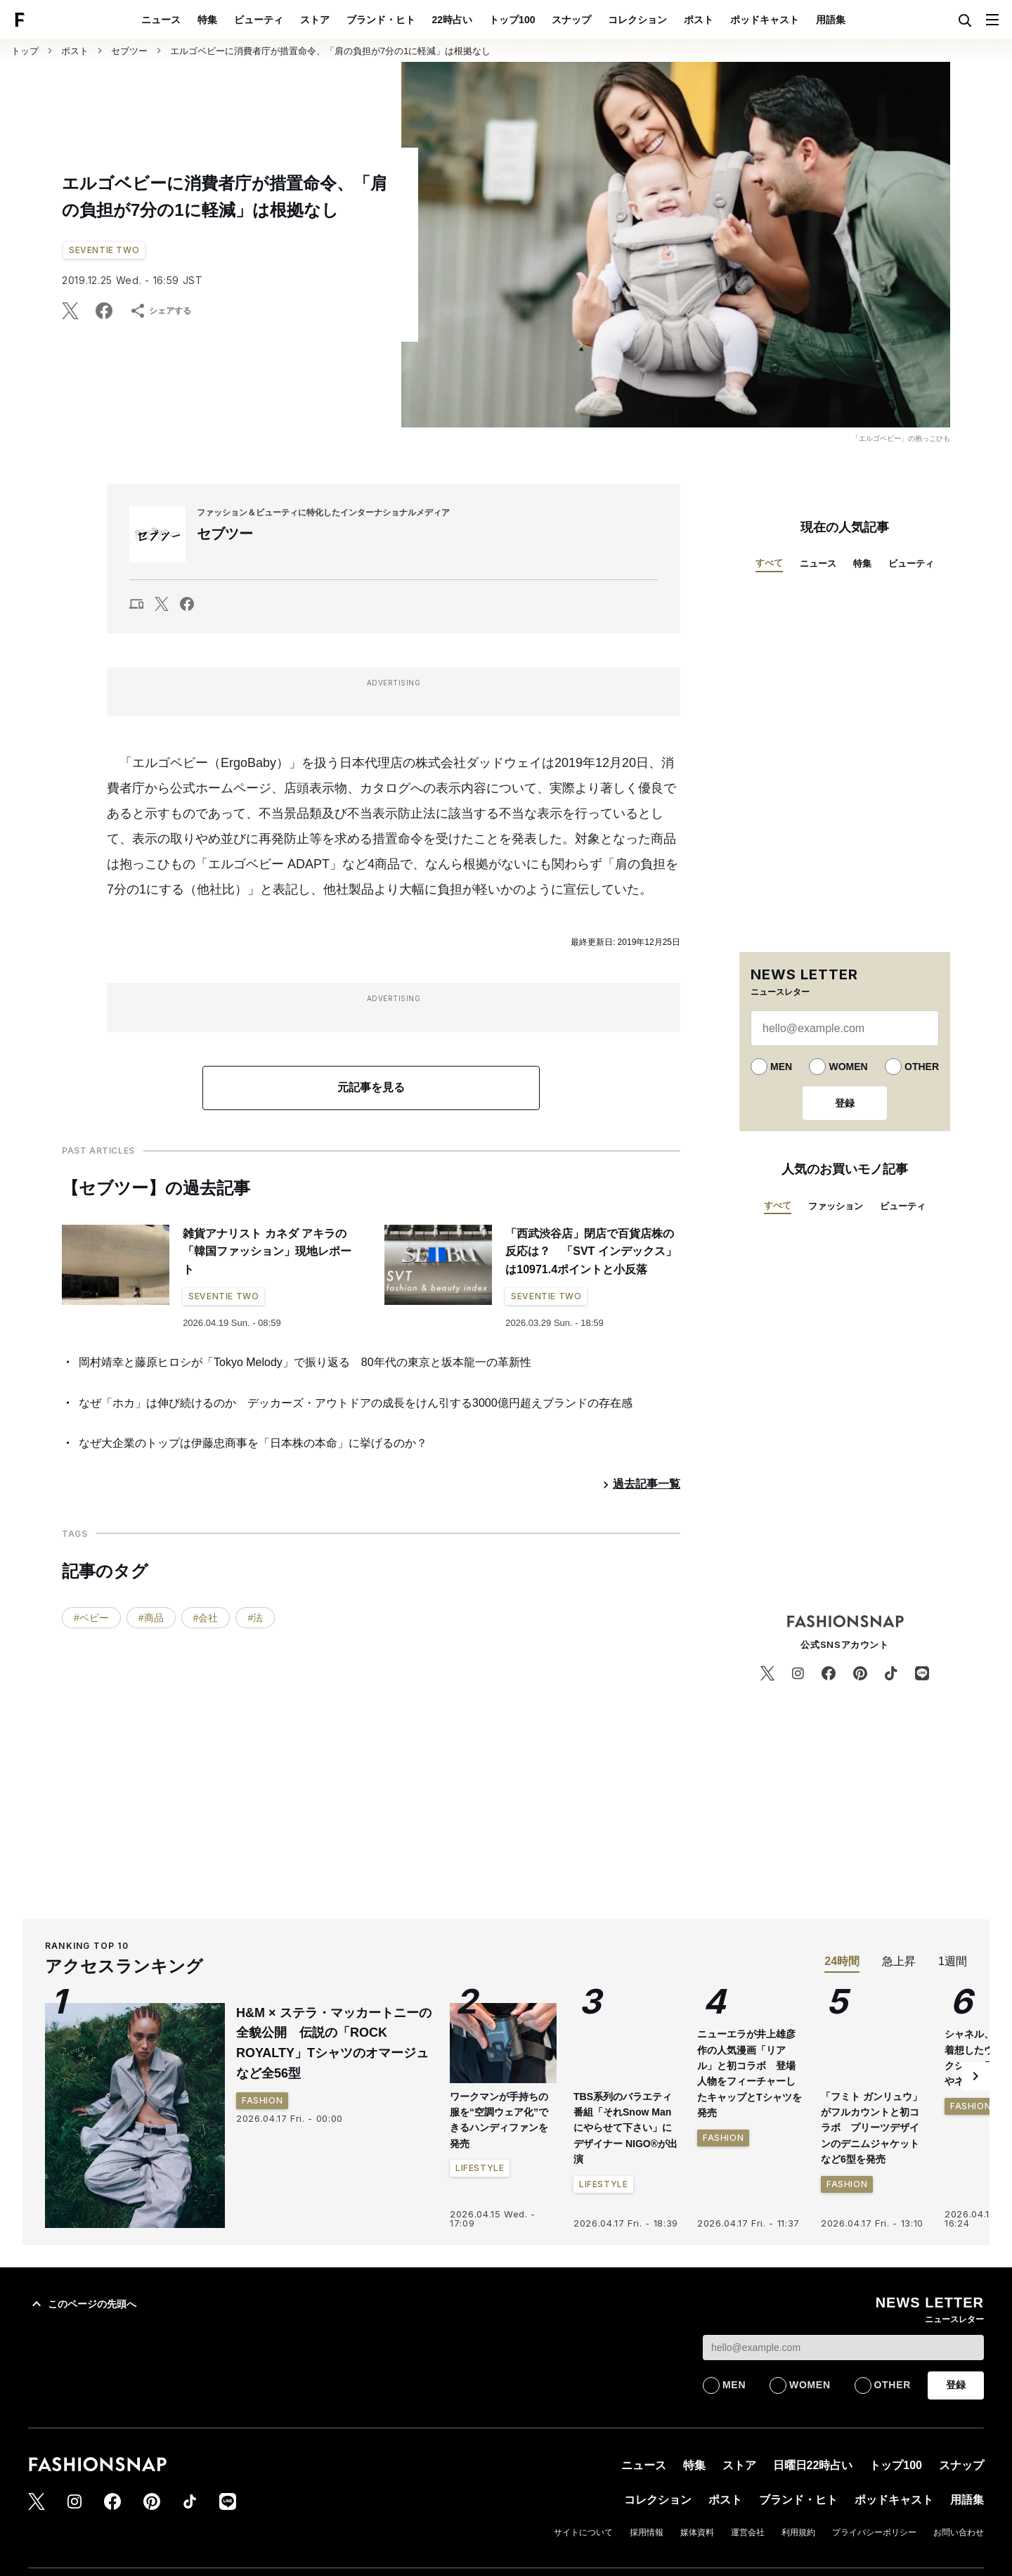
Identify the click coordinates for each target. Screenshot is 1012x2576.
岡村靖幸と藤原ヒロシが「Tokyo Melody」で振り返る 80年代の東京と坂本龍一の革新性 (305, 1362)
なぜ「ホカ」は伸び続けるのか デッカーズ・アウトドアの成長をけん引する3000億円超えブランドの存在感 (355, 1403)
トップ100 (512, 20)
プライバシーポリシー (874, 2532)
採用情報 (646, 2532)
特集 (207, 20)
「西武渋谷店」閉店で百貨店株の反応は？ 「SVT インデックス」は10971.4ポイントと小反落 (591, 1251)
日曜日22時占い (813, 2465)
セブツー (129, 51)
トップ (25, 51)
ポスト (698, 20)
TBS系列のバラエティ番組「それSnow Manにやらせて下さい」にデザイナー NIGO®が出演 (625, 2128)
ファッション (835, 1206)
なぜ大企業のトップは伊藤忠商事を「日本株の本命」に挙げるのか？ (253, 1443)
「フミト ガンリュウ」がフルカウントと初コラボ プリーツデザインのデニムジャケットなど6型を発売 (871, 2128)
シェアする (160, 310)
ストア (315, 20)
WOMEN (848, 1066)
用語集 (830, 20)
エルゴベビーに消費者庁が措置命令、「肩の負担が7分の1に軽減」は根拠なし (330, 51)
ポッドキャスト (764, 20)
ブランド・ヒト (380, 20)
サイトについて (583, 2532)
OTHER (921, 1066)
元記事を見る (371, 1087)
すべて (769, 563)
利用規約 (798, 2532)
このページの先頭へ (82, 2303)
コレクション (637, 20)
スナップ (571, 20)
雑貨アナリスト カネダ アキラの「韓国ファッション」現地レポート (267, 1251)
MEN (781, 1066)
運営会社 (748, 2532)
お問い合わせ (958, 2532)
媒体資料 (697, 2532)
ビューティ (258, 20)
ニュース (161, 20)
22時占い (452, 20)
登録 (845, 1103)
